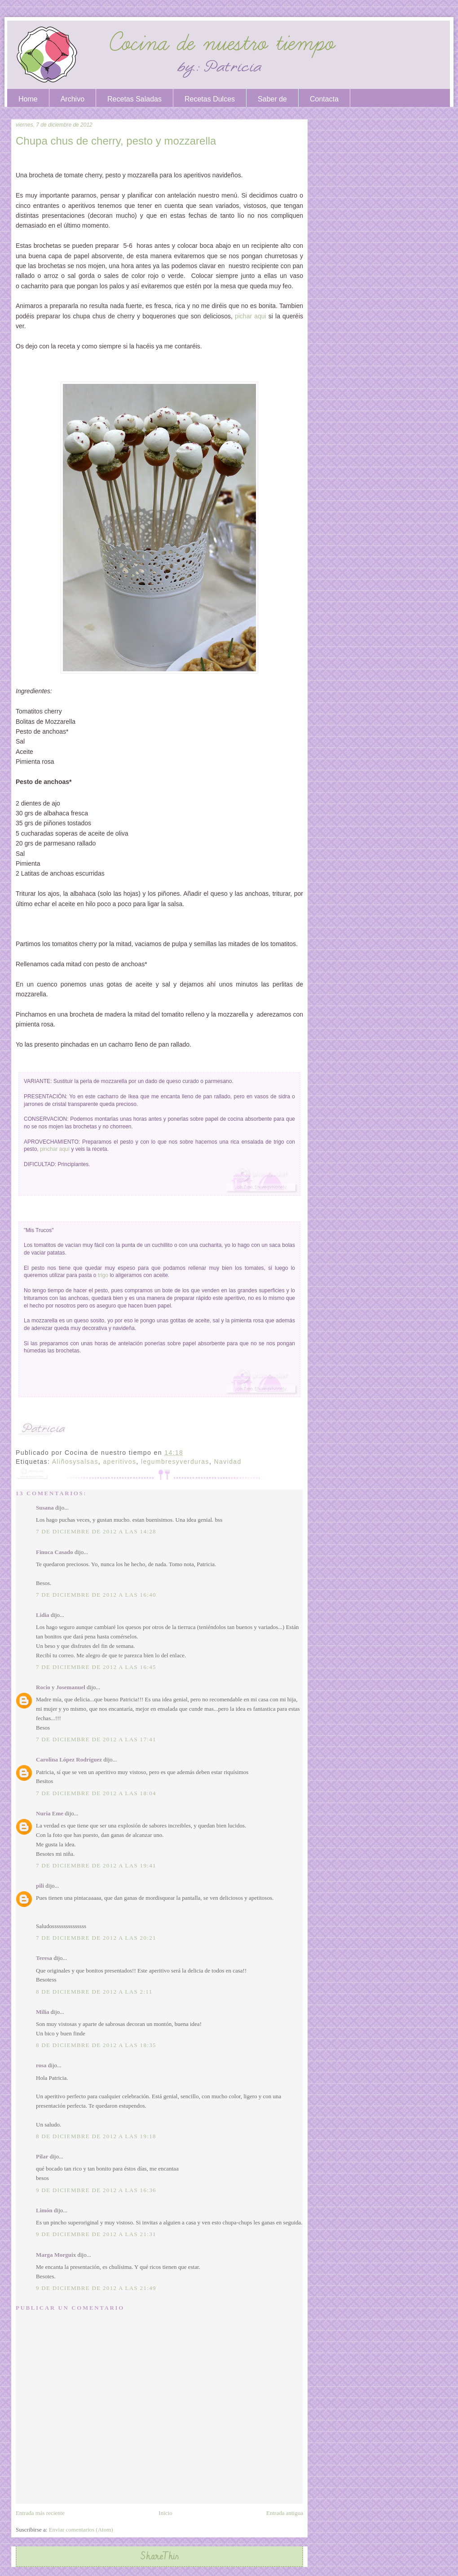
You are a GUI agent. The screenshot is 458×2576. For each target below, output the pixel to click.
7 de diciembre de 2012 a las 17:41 (96, 1739)
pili (40, 1885)
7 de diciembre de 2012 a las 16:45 (96, 1667)
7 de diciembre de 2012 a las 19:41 (96, 1865)
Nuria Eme (49, 1813)
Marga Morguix (56, 2254)
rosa (41, 2065)
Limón (44, 2210)
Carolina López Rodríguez (69, 1759)
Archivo (72, 99)
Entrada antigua (284, 2513)
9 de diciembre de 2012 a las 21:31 (96, 2234)
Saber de (272, 99)
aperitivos (119, 1461)
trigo (103, 1275)
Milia (42, 2011)
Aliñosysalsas (75, 1461)
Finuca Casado (54, 1552)
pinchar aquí (55, 1149)
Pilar (42, 2156)
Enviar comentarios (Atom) (81, 2529)
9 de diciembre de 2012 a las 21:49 (96, 2288)
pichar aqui (250, 316)
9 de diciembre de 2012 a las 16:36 (96, 2190)
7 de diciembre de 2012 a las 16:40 (96, 1594)
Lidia (42, 1615)
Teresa (44, 1958)
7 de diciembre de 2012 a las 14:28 (96, 1531)
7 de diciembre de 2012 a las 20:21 (96, 1937)
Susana (45, 1507)
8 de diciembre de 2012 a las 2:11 (94, 1991)
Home (28, 99)
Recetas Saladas (134, 99)
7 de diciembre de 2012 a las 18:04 (96, 1793)
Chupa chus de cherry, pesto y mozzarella (116, 141)
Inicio (165, 2513)
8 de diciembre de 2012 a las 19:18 (96, 2136)
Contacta (324, 99)
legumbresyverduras (175, 1461)
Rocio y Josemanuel (60, 1687)
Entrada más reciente (40, 2513)
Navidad (228, 1461)
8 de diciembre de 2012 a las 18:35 (96, 2045)
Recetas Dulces (210, 99)
